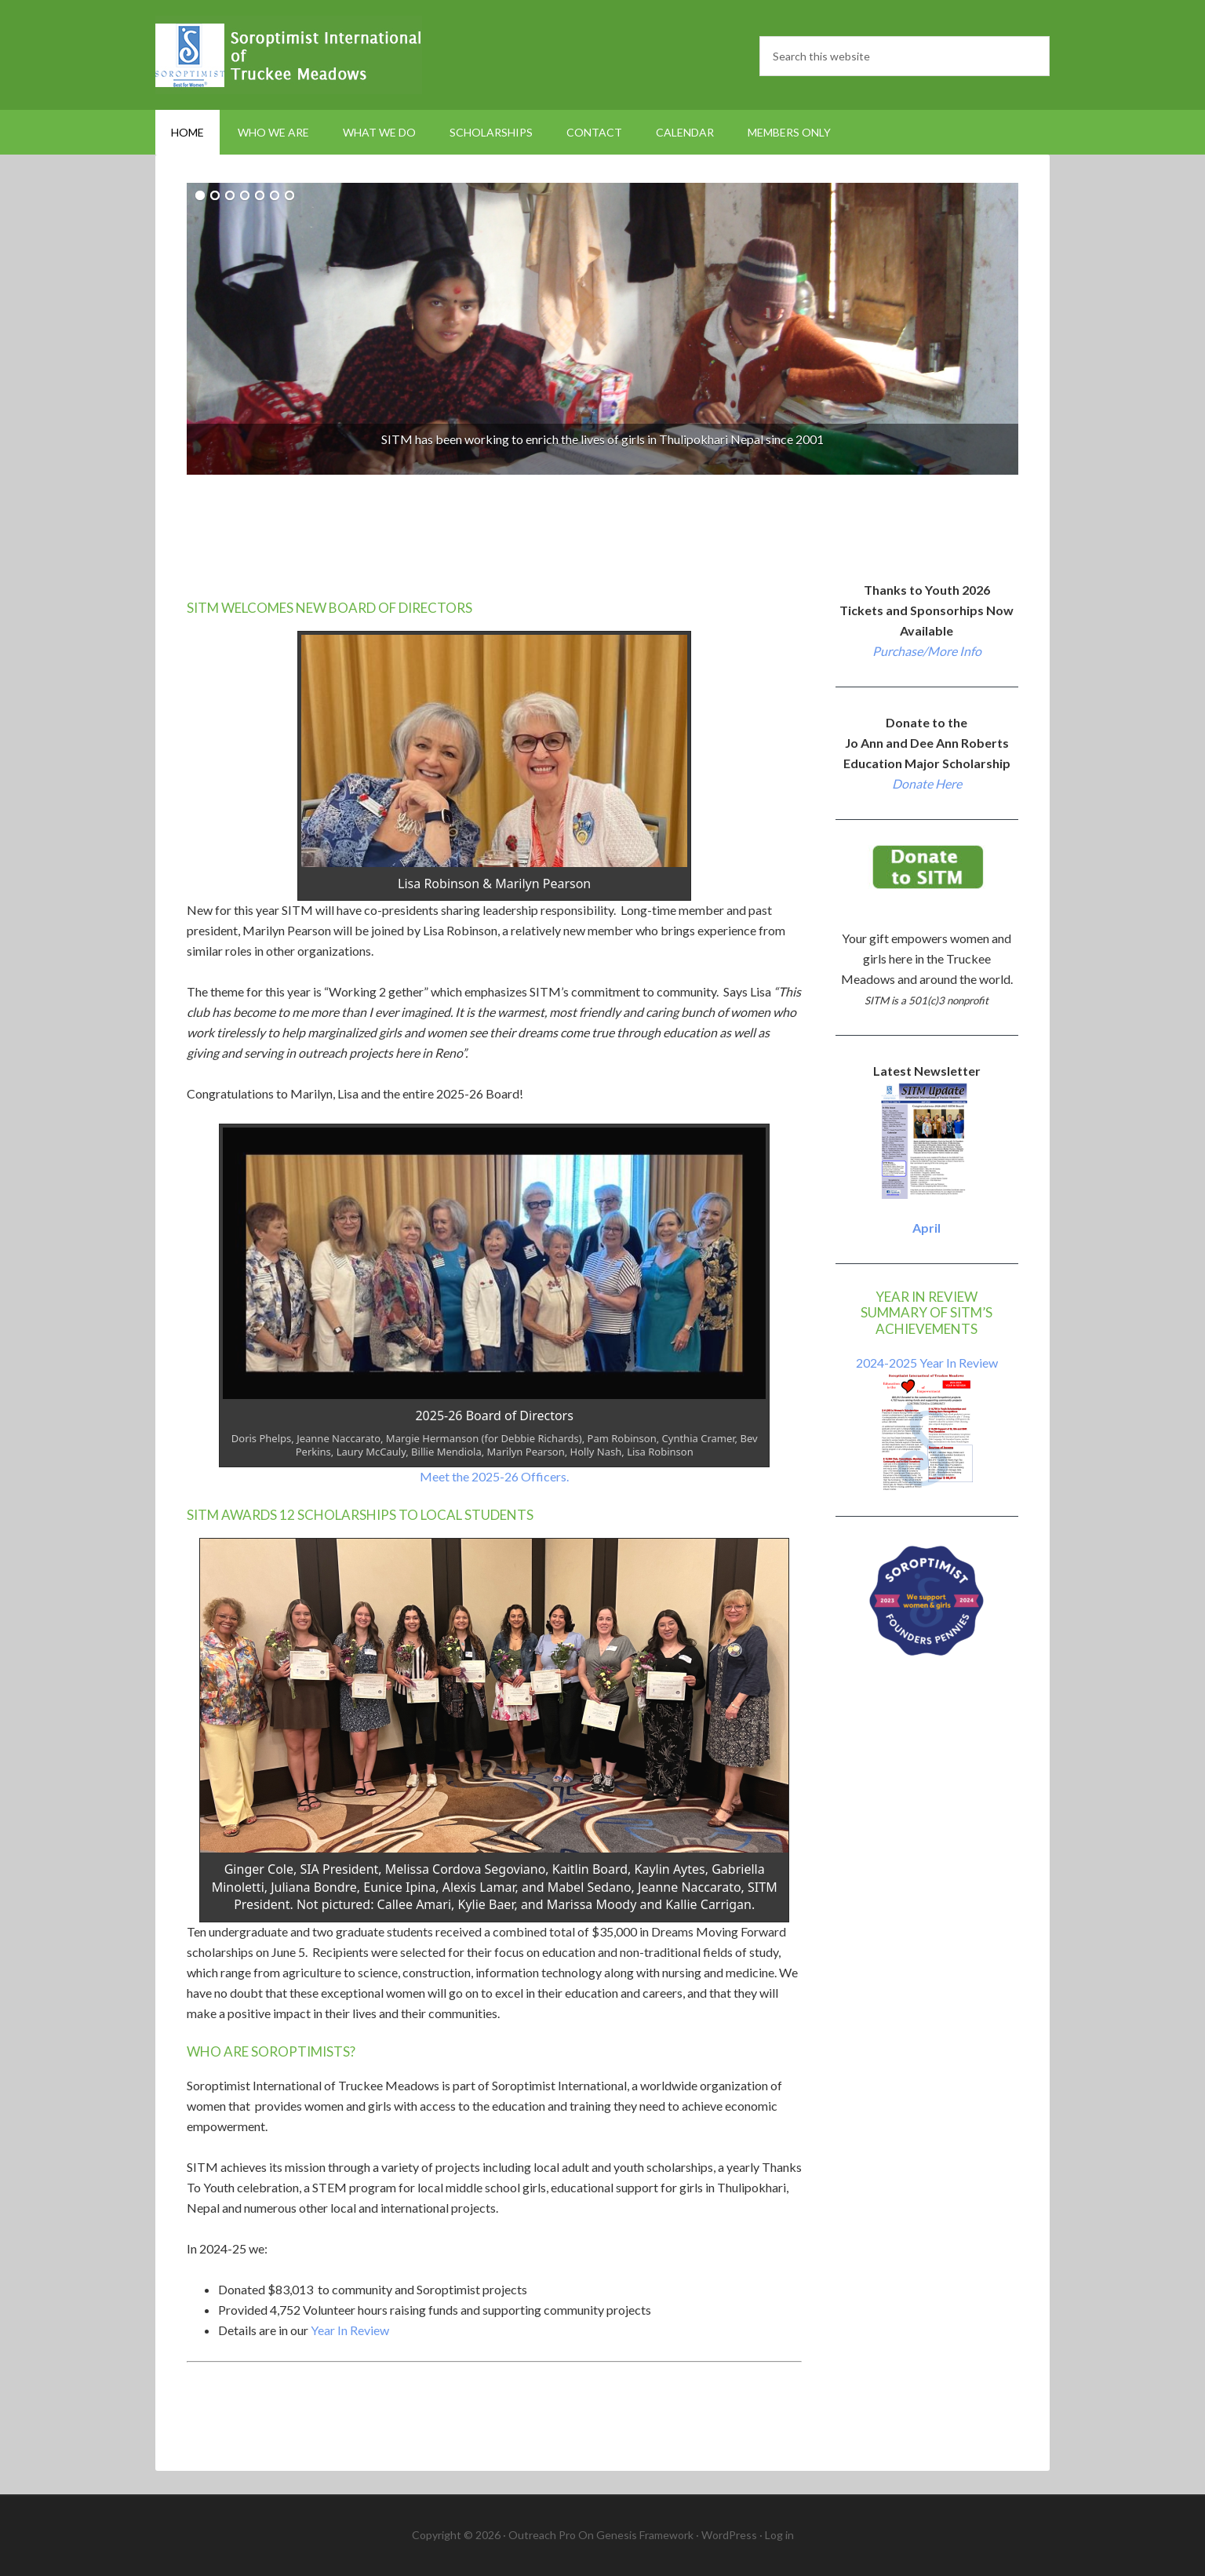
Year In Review (350, 2330)
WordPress (729, 2534)
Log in (779, 2534)
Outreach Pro (542, 2534)
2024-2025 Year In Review (927, 1362)
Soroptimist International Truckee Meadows (288, 55)
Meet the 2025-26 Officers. (494, 1476)
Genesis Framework (645, 2534)
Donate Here (927, 783)
